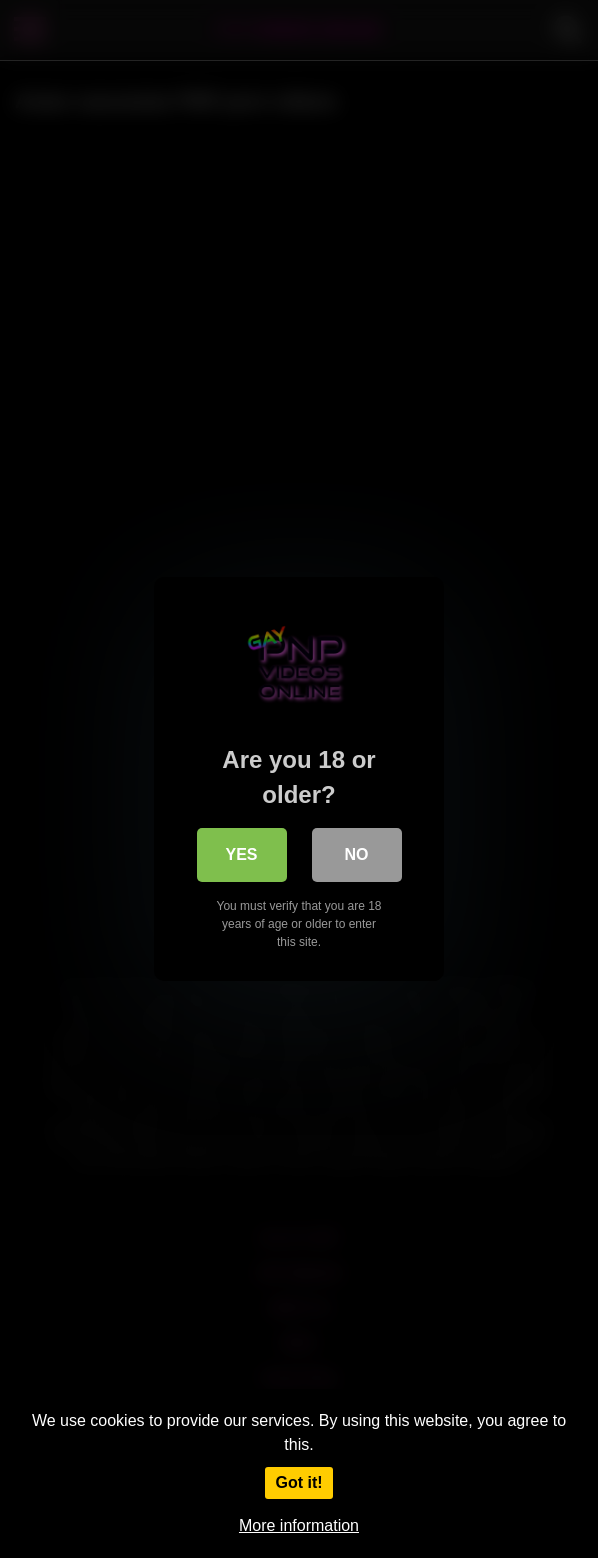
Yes (241, 854)
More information (299, 1525)
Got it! (298, 1482)
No (357, 854)
